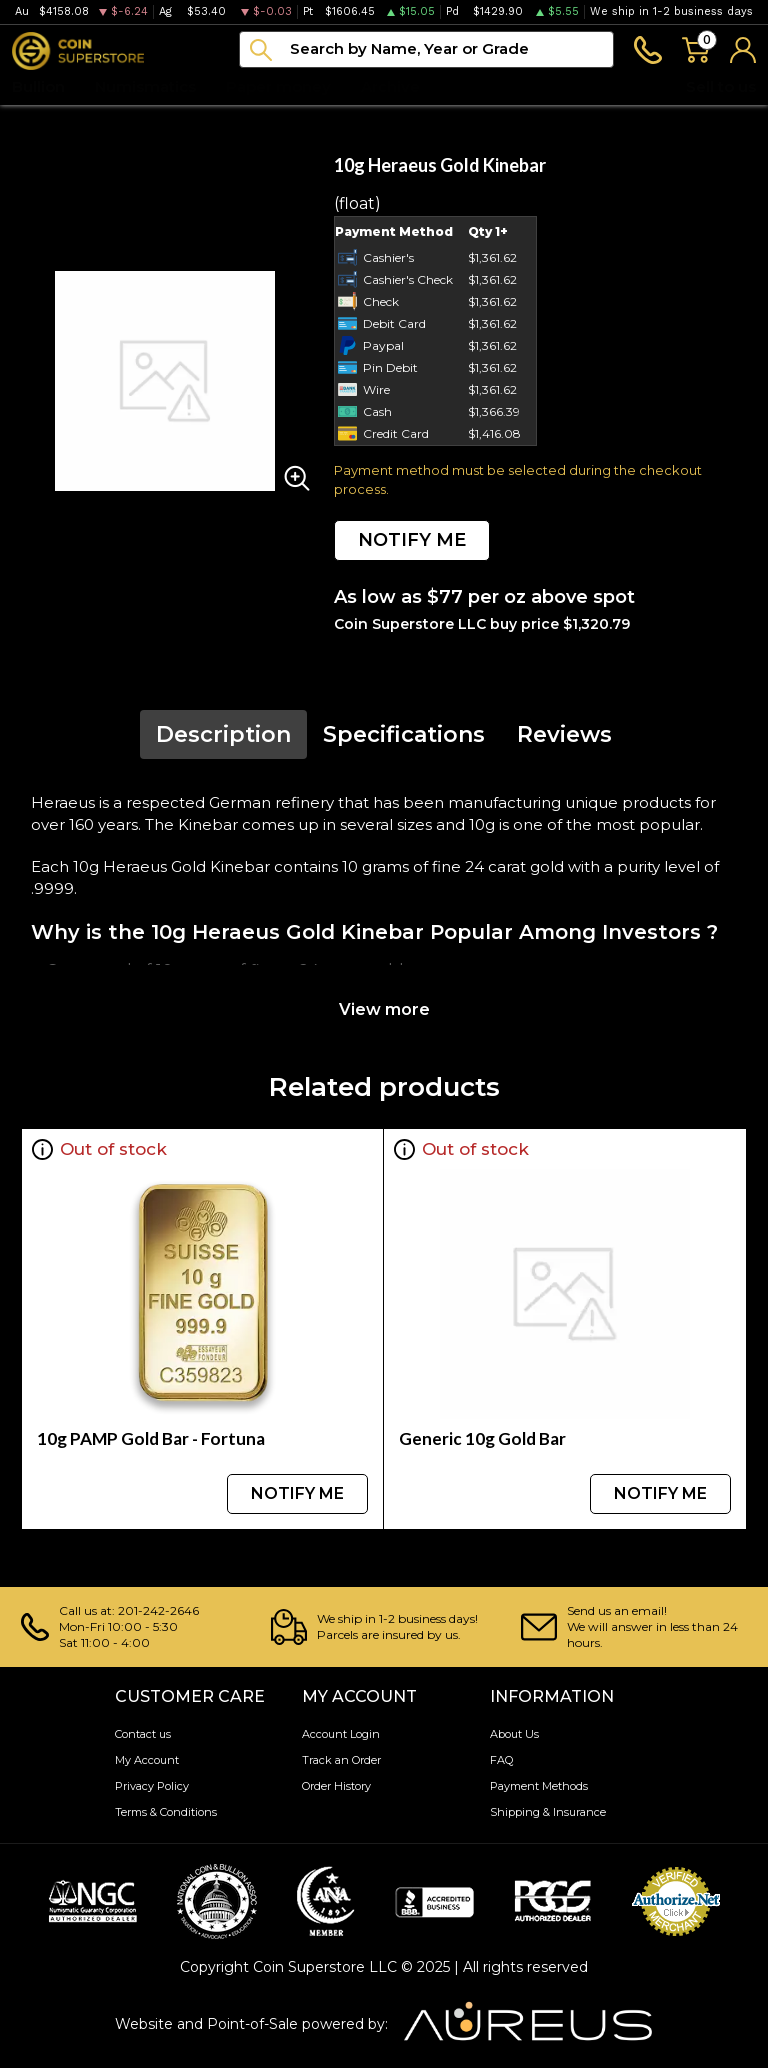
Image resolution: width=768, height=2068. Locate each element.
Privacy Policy (152, 1786)
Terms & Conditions (166, 1812)
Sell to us (721, 86)
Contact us (143, 1734)
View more (384, 1009)
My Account (147, 1760)
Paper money (278, 86)
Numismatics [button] (145, 86)
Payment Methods (539, 1786)
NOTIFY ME (412, 540)
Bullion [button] (38, 86)
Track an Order (341, 1760)
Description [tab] (223, 734)
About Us (514, 1734)
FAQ (501, 1760)
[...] (426, 49)
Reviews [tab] (564, 734)
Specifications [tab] (404, 734)
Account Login (341, 1734)
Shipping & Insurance (548, 1812)
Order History (336, 1786)
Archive (390, 86)
